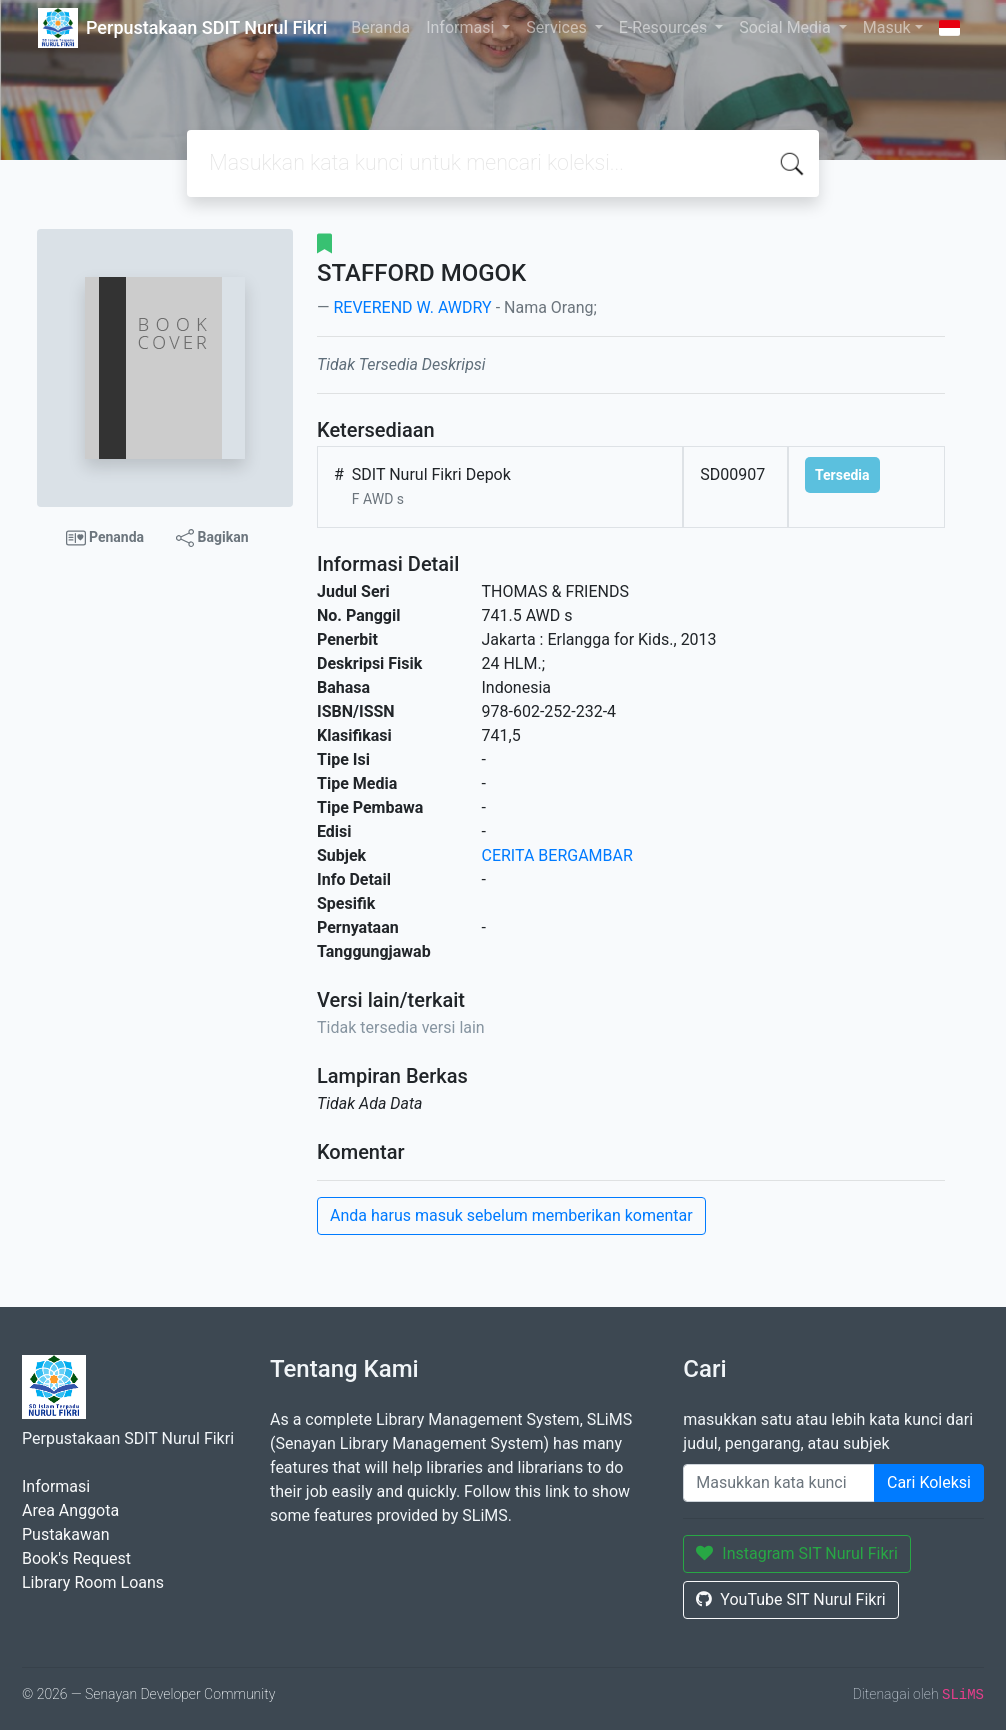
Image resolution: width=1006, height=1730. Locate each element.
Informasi (462, 27)
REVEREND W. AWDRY (412, 307)
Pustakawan (65, 1534)
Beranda (380, 27)
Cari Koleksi (929, 1482)
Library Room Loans (93, 1582)
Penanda (105, 538)
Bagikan (212, 538)
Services (558, 27)
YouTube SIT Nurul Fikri (790, 1599)
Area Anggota (70, 1510)
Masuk (887, 27)
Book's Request (76, 1558)
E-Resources (665, 27)
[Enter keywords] (779, 1483)
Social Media (787, 27)
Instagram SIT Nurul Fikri (797, 1553)
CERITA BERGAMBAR (557, 855)
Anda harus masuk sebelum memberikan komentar (511, 1215)
